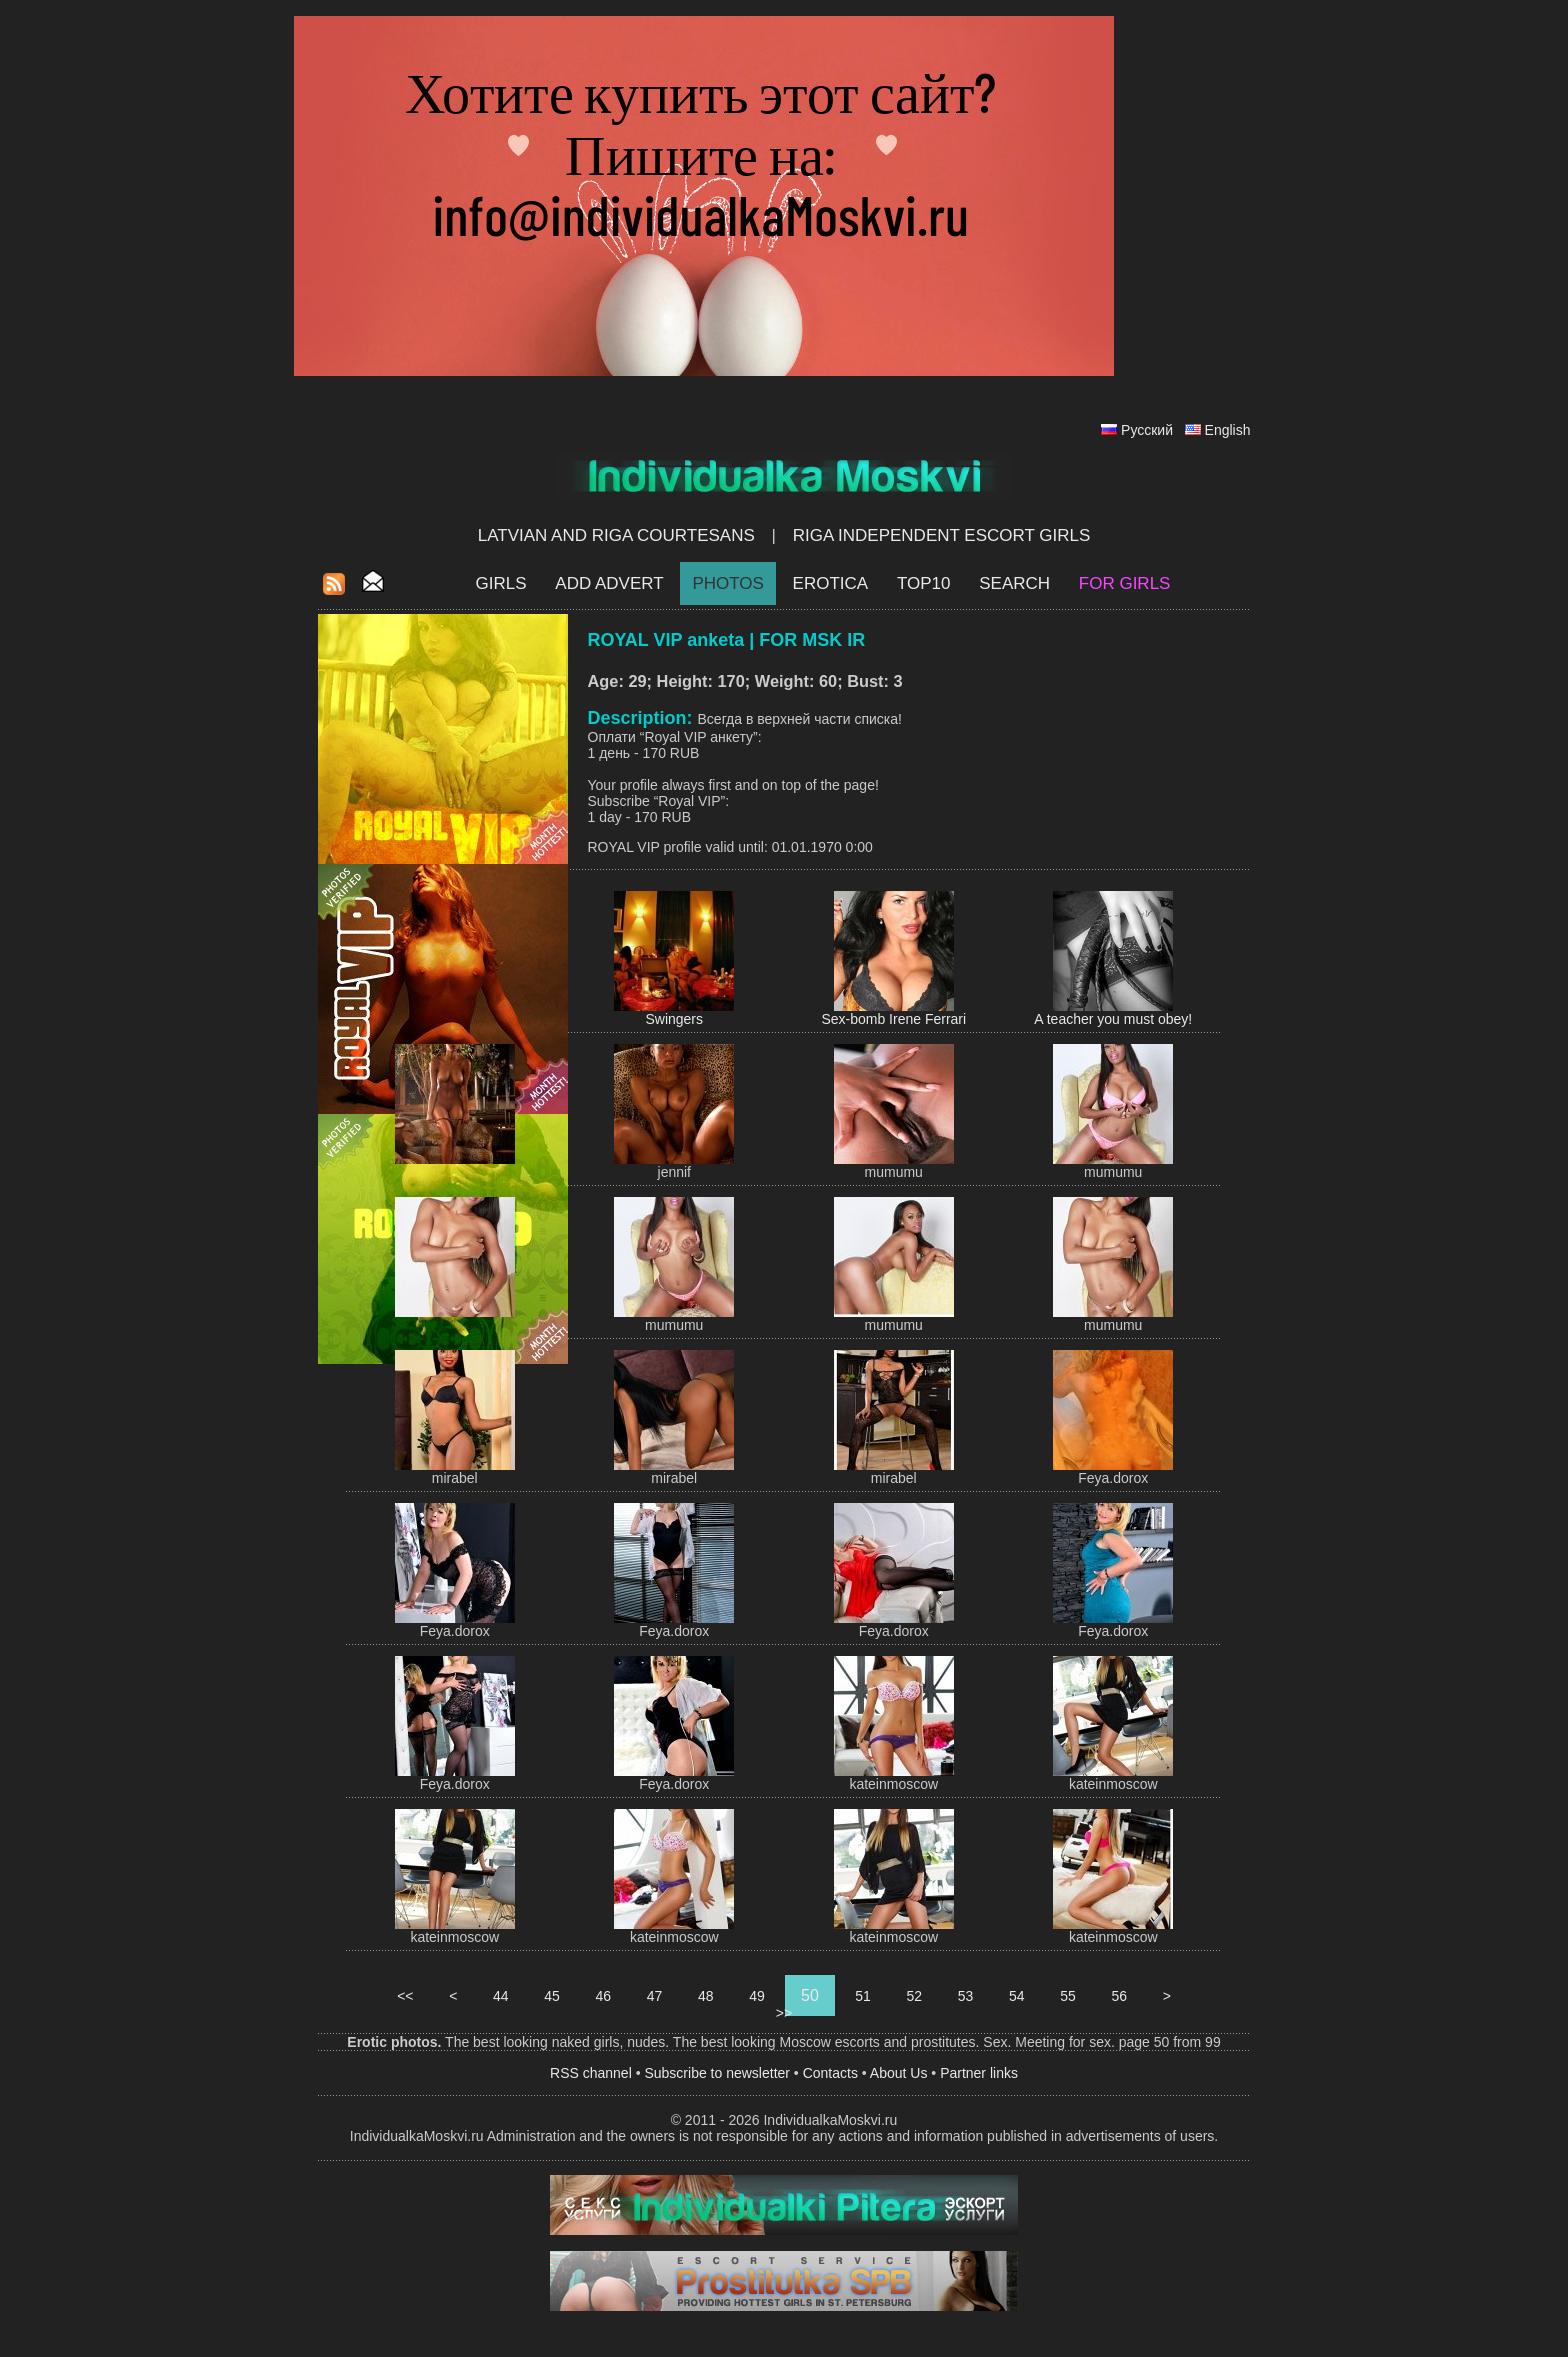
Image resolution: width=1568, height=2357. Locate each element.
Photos (727, 583)
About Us (899, 2073)
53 (965, 1996)
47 (654, 1996)
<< (405, 1996)
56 (1119, 1996)
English (1228, 430)
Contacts (830, 2073)
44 (500, 1996)
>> (784, 2013)
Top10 (924, 583)
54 (1016, 1996)
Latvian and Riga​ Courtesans (616, 535)
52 (914, 1996)
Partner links (979, 2073)
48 (705, 1996)
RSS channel (591, 2073)
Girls (501, 583)
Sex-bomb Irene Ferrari (893, 1019)
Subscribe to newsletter (717, 2073)
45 (551, 1996)
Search (1014, 583)
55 (1067, 1996)
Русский (1147, 430)
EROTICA (831, 583)
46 (603, 1996)
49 (756, 1996)
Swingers (674, 1019)
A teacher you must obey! (1113, 1019)
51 (862, 1996)
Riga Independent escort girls (942, 535)
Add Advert (609, 583)
